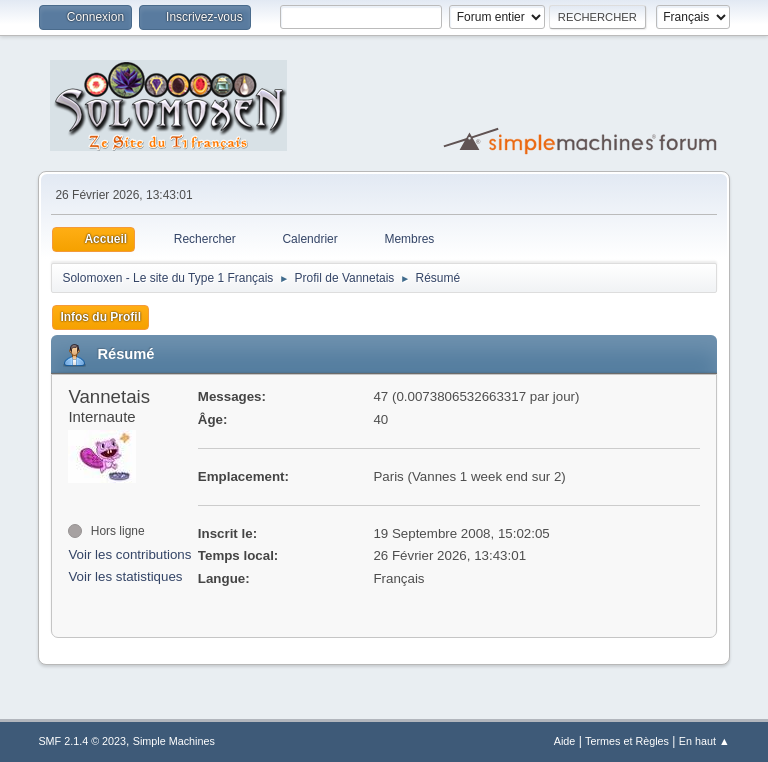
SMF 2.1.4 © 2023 (82, 741)
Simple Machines (174, 741)
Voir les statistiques (125, 576)
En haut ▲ (704, 741)
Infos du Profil (100, 317)
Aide (565, 741)
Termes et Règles (627, 741)
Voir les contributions (129, 554)
